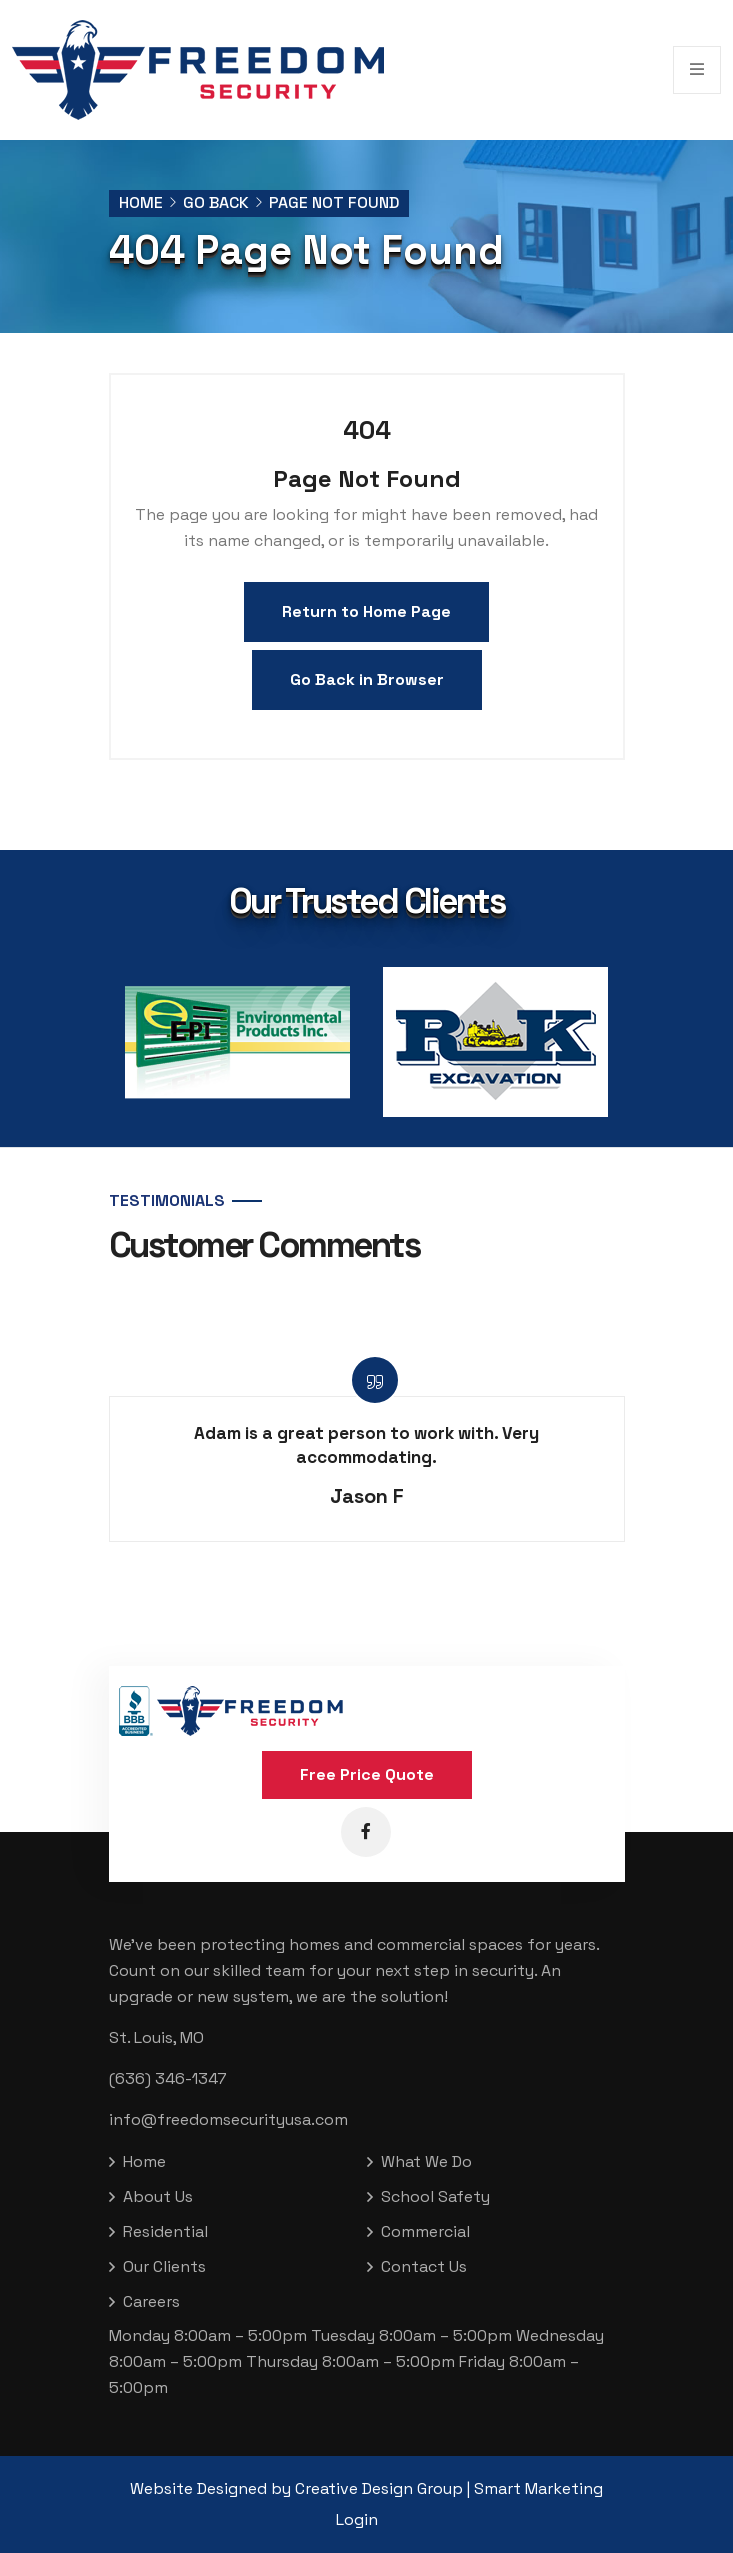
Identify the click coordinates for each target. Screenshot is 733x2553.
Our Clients (164, 2266)
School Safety (435, 2196)
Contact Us (424, 2266)
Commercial (425, 2231)
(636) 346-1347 (168, 2078)
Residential (165, 2231)
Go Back (216, 202)
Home (141, 202)
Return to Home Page (366, 611)
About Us (158, 2196)
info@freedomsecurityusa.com (228, 2119)
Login (357, 2519)
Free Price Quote (367, 1774)
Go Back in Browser (367, 679)
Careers (151, 2301)
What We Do (426, 2161)
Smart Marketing (538, 2488)
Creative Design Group (379, 2488)
